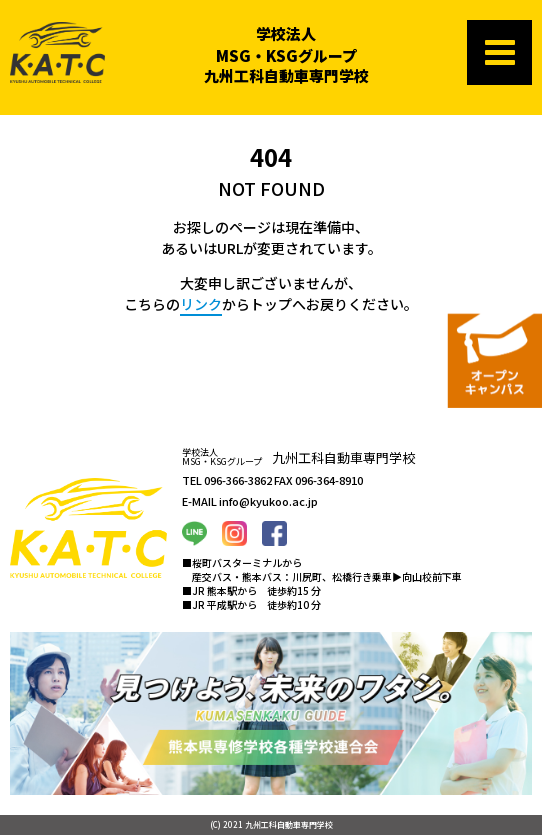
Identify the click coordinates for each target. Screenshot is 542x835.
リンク (201, 304)
